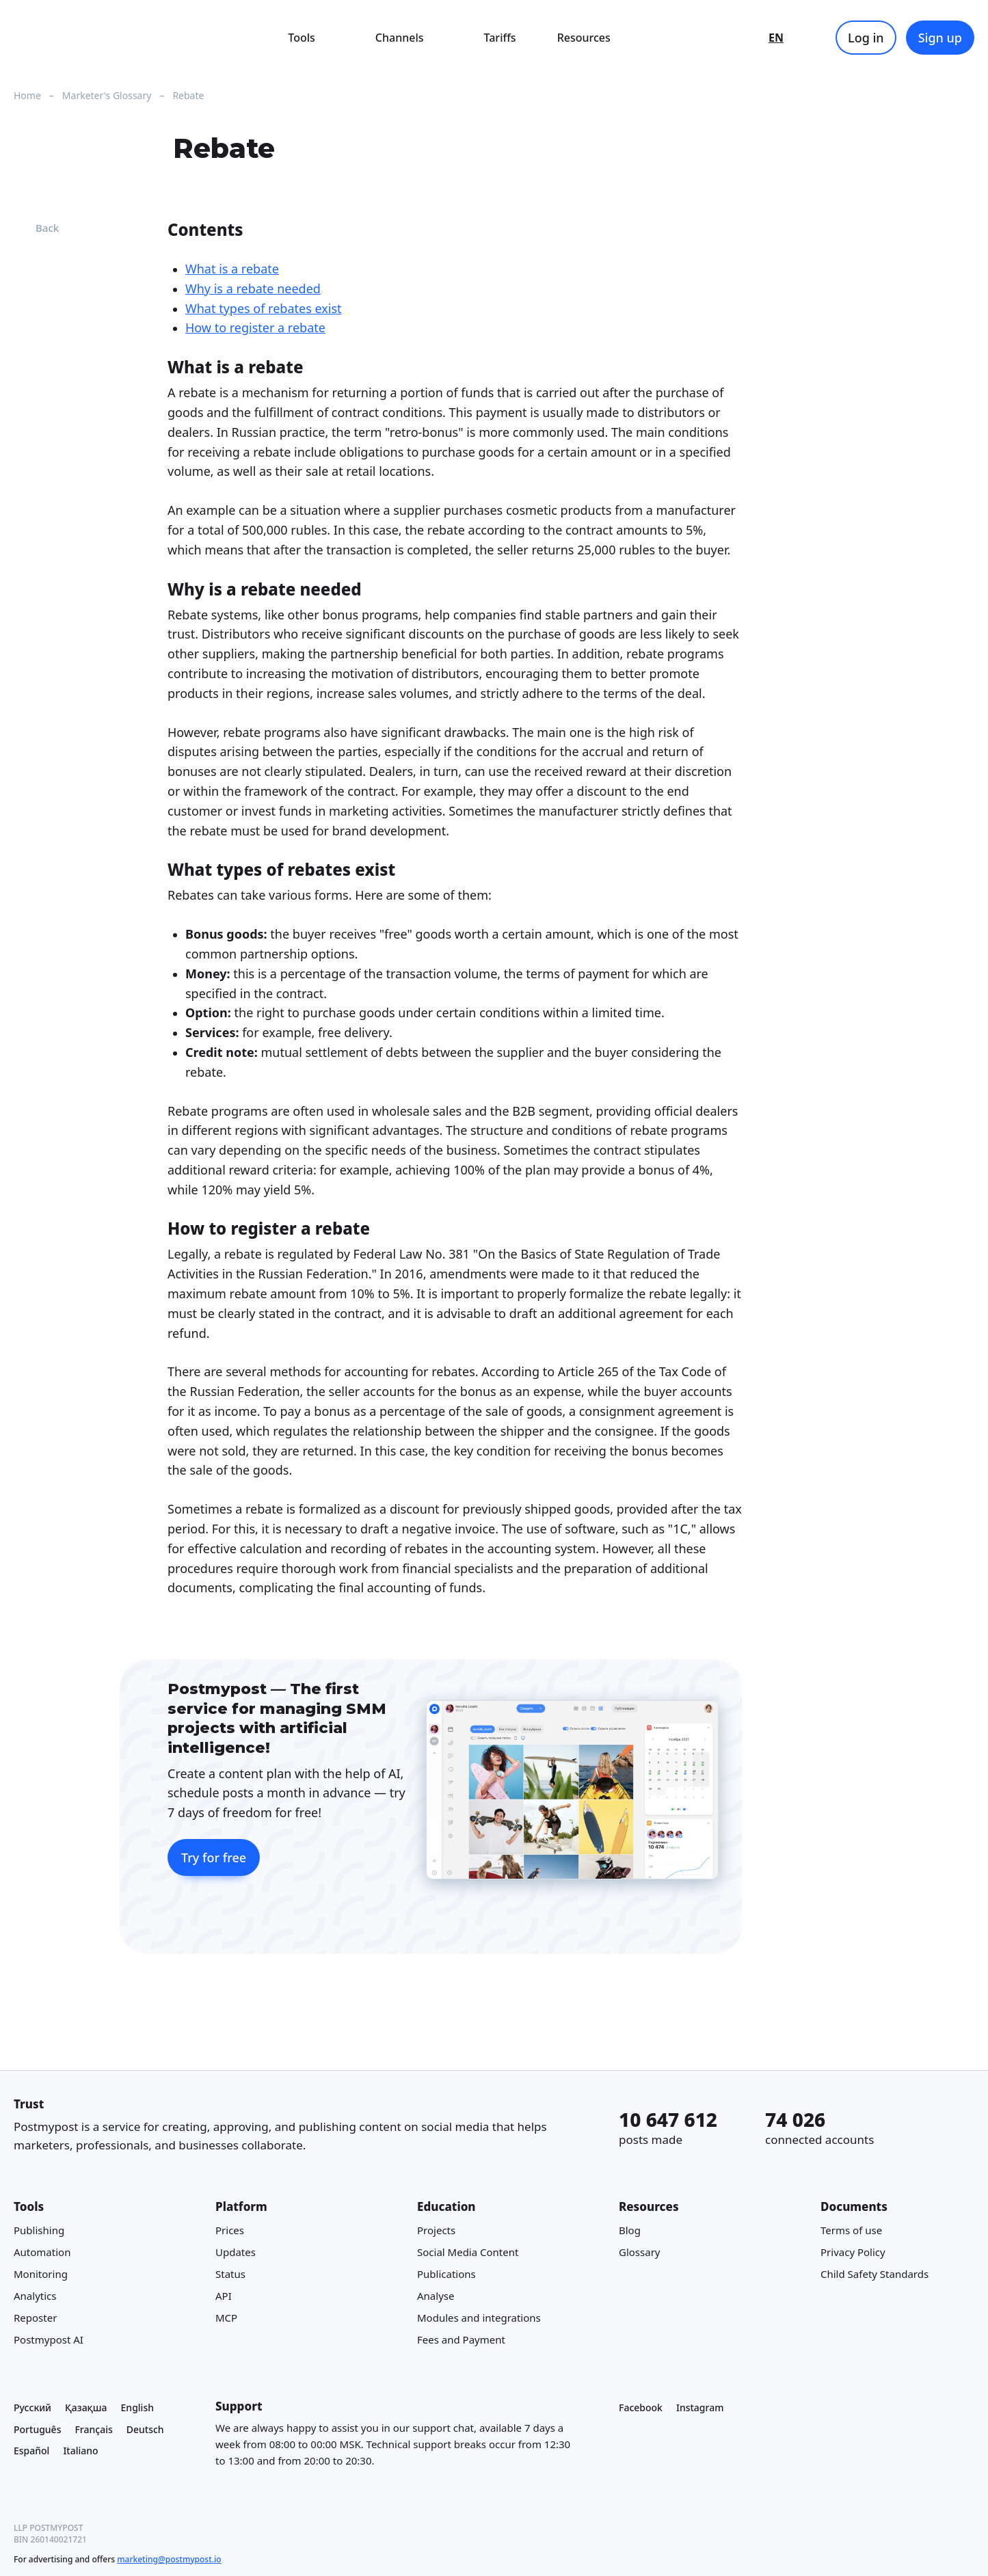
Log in (866, 37)
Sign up (940, 37)
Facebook (641, 2407)
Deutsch (145, 2429)
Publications (446, 2274)
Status (230, 2274)
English (137, 2407)
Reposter (35, 2318)
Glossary (639, 2252)
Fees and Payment (461, 2340)
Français (93, 2429)
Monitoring (41, 2274)
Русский (32, 2407)
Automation (42, 2252)
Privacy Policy (852, 2252)
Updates (235, 2252)
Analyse (435, 2296)
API (223, 2296)
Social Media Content (467, 2252)
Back (36, 227)
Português (37, 2429)
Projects (436, 2231)
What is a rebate (232, 268)
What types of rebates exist (263, 308)
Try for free (213, 1857)
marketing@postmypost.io (169, 2559)
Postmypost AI (48, 2340)
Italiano (80, 2451)
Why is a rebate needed (253, 288)
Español (31, 2451)
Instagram (700, 2407)
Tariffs (500, 37)
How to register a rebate (255, 328)
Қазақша (86, 2407)
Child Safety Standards (874, 2274)
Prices (229, 2231)
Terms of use (851, 2231)
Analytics (35, 2296)
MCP (226, 2318)
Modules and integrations (479, 2318)
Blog (630, 2231)
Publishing (39, 2231)
